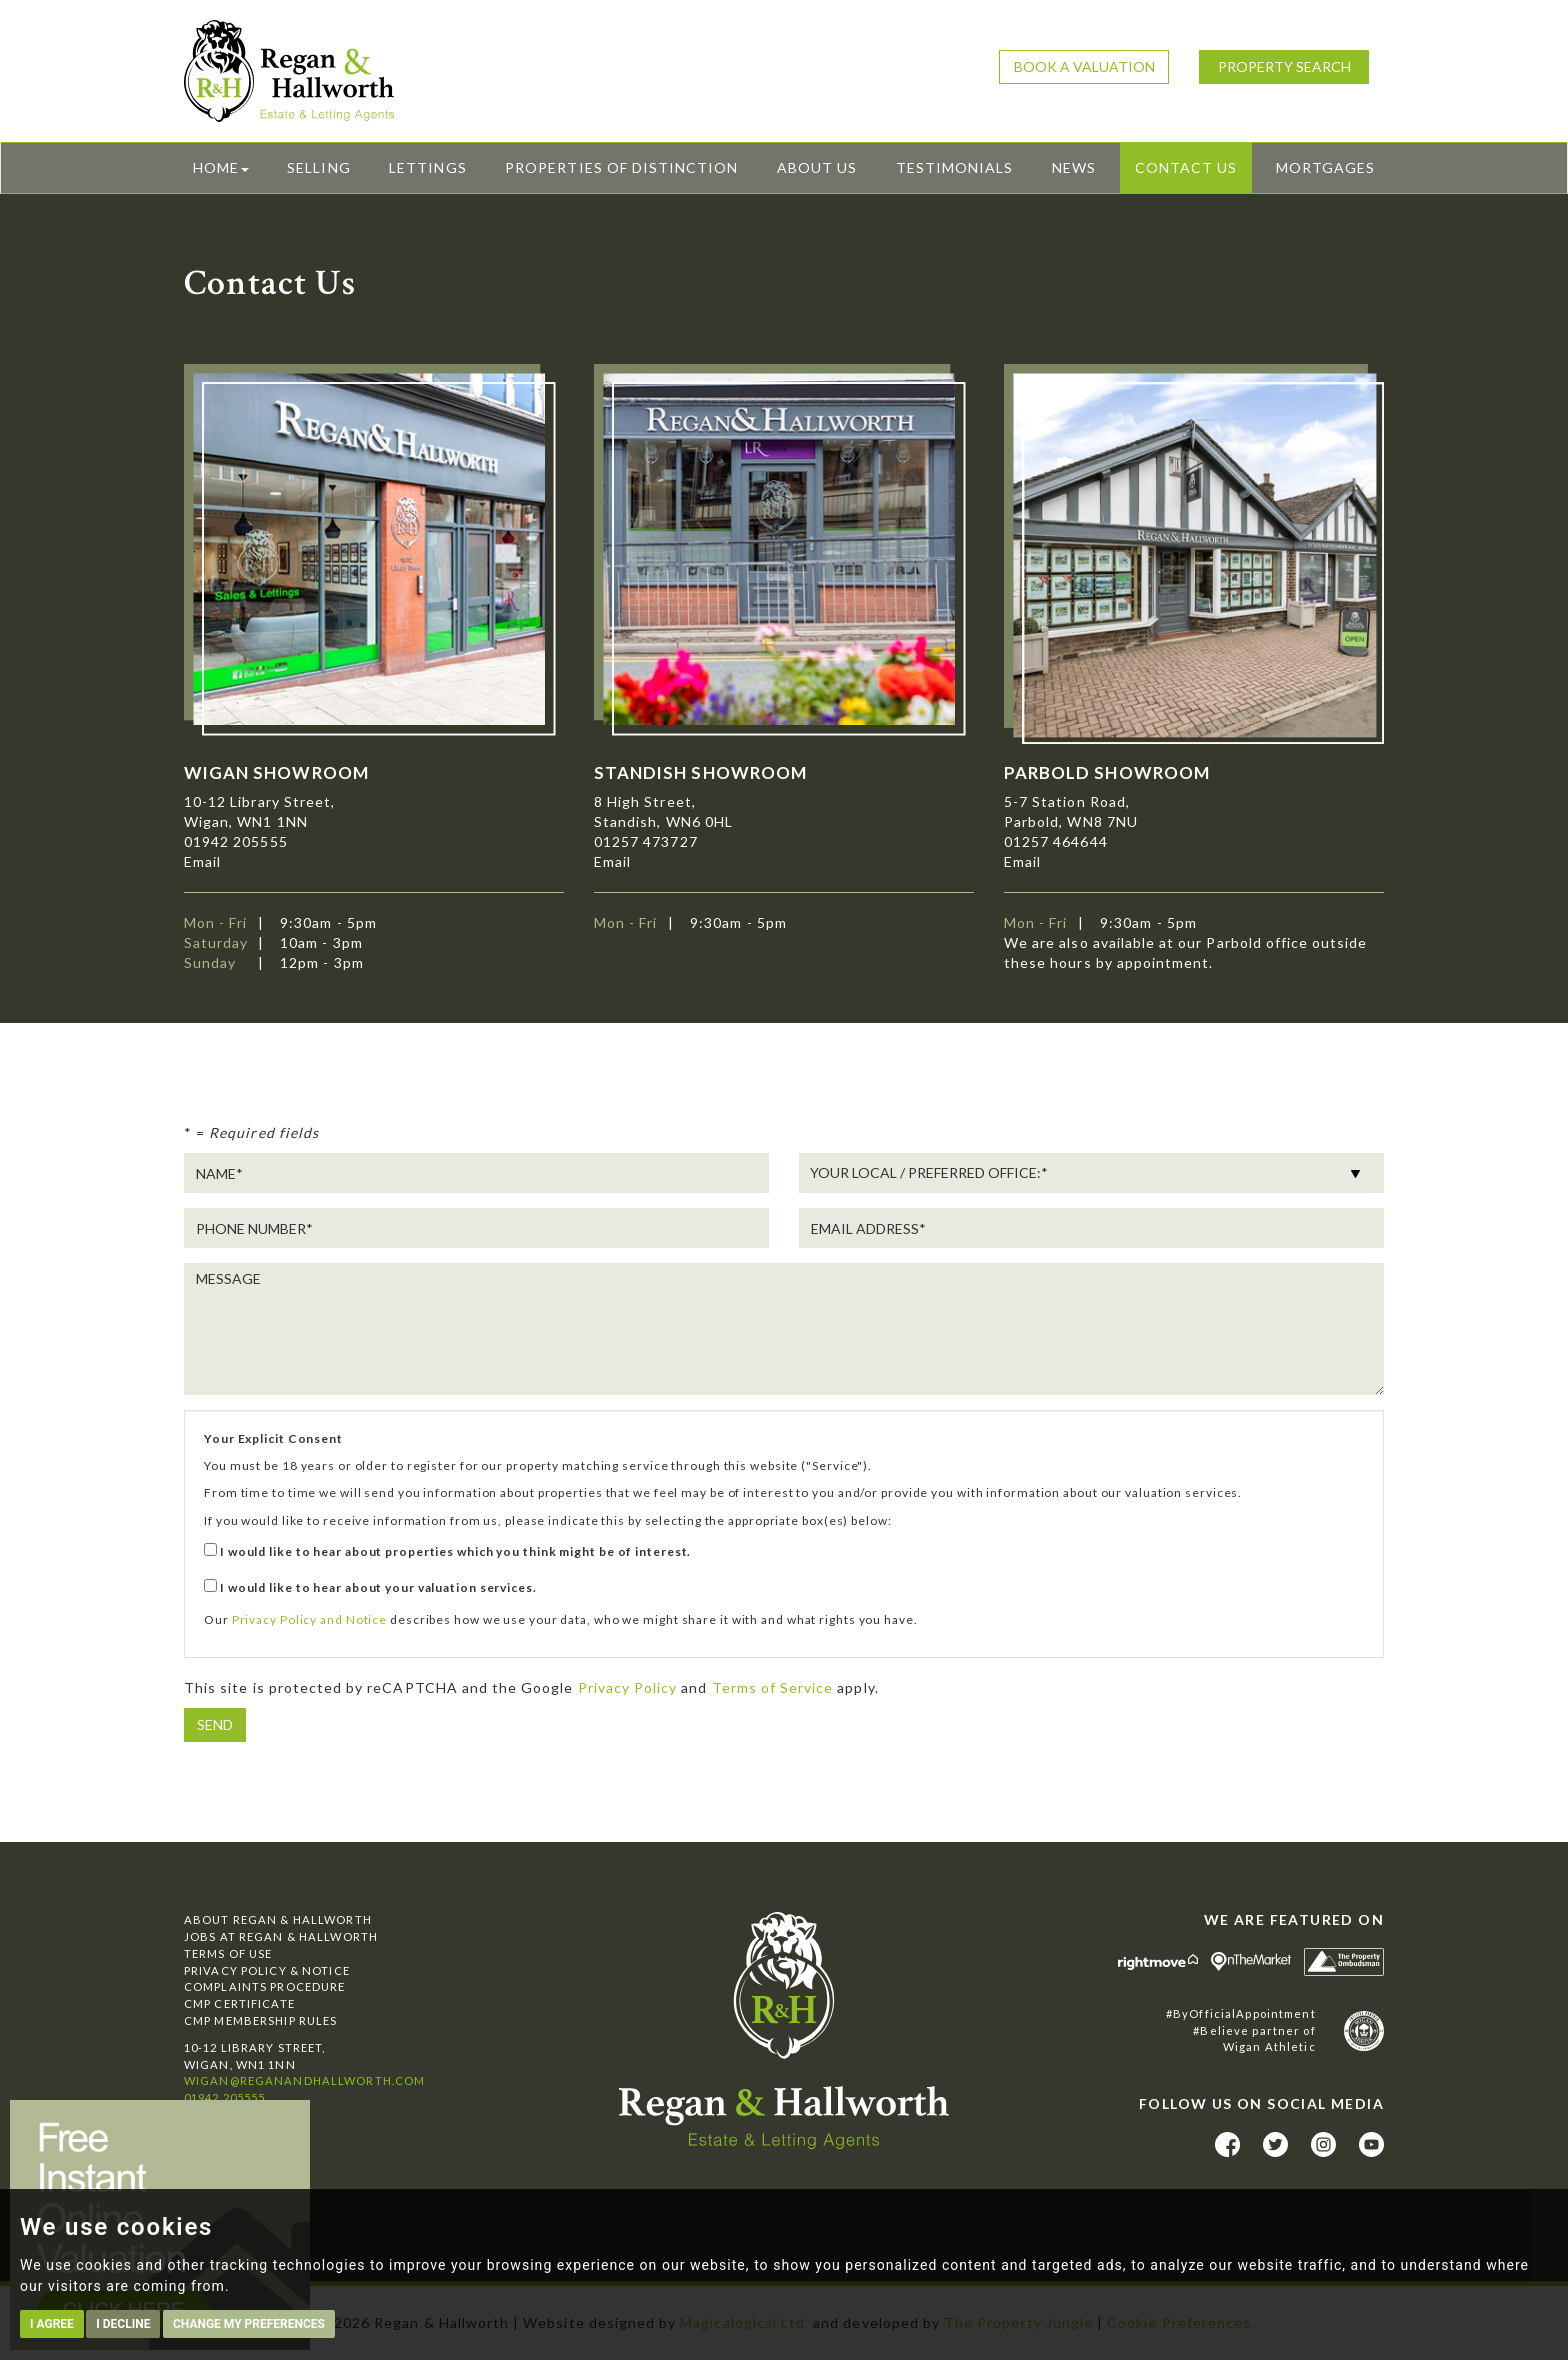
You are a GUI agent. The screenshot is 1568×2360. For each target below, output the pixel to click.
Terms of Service (773, 1687)
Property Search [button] (1284, 66)
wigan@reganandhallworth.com (304, 2080)
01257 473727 (646, 841)
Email (202, 861)
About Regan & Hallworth (278, 1919)
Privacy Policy (628, 1687)
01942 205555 (236, 841)
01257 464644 (1056, 841)
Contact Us (1186, 167)
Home (221, 167)
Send (215, 1724)
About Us (817, 167)
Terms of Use (228, 1953)
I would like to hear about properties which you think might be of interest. (447, 1551)
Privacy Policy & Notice (267, 1970)
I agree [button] (52, 2324)
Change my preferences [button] (249, 2324)
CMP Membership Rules (260, 2020)
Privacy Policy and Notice (310, 1619)
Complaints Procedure (264, 1986)
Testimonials (955, 167)
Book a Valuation (1084, 66)
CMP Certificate (239, 2003)
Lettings (427, 167)
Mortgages (1325, 167)
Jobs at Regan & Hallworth (281, 1936)
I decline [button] (123, 2324)
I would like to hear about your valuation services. (370, 1587)
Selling (318, 167)
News (1074, 167)
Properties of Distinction (621, 167)
